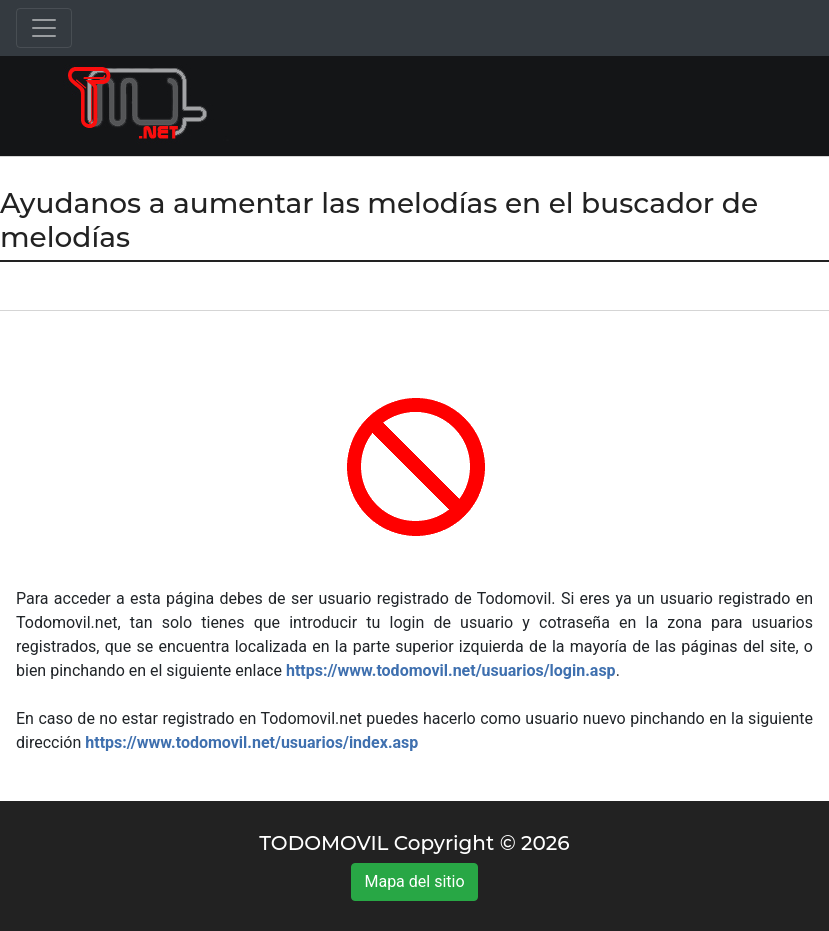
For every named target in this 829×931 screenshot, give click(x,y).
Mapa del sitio (414, 881)
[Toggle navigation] (44, 28)
